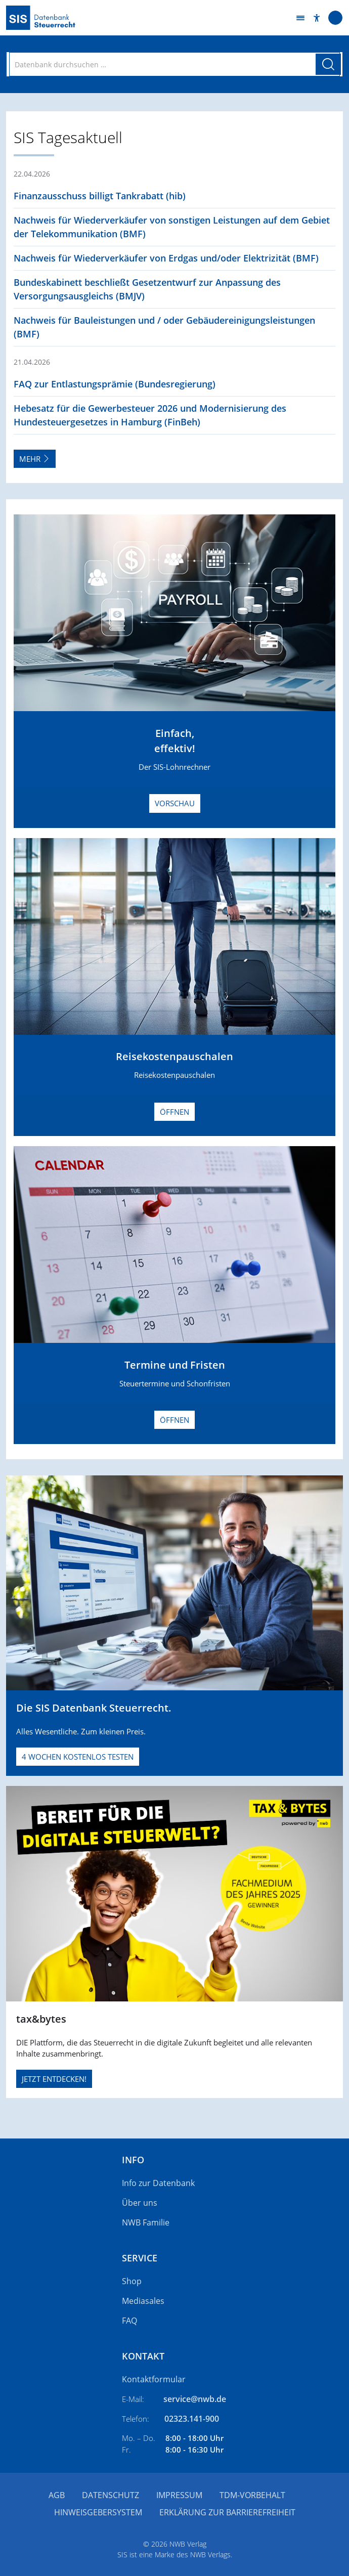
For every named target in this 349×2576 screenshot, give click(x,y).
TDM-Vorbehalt (252, 2495)
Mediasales (143, 2300)
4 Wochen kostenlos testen (78, 1757)
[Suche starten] (328, 64)
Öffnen (174, 1112)
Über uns (139, 2202)
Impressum (179, 2495)
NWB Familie (145, 2222)
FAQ (129, 2320)
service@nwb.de (194, 2399)
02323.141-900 (191, 2418)
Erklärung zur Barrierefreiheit (227, 2512)
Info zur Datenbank (158, 2183)
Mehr (34, 459)
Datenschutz (110, 2495)
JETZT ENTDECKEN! (54, 2079)
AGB (57, 2495)
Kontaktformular (154, 2379)
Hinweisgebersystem (98, 2512)
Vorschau (175, 803)
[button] (317, 18)
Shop (132, 2281)
